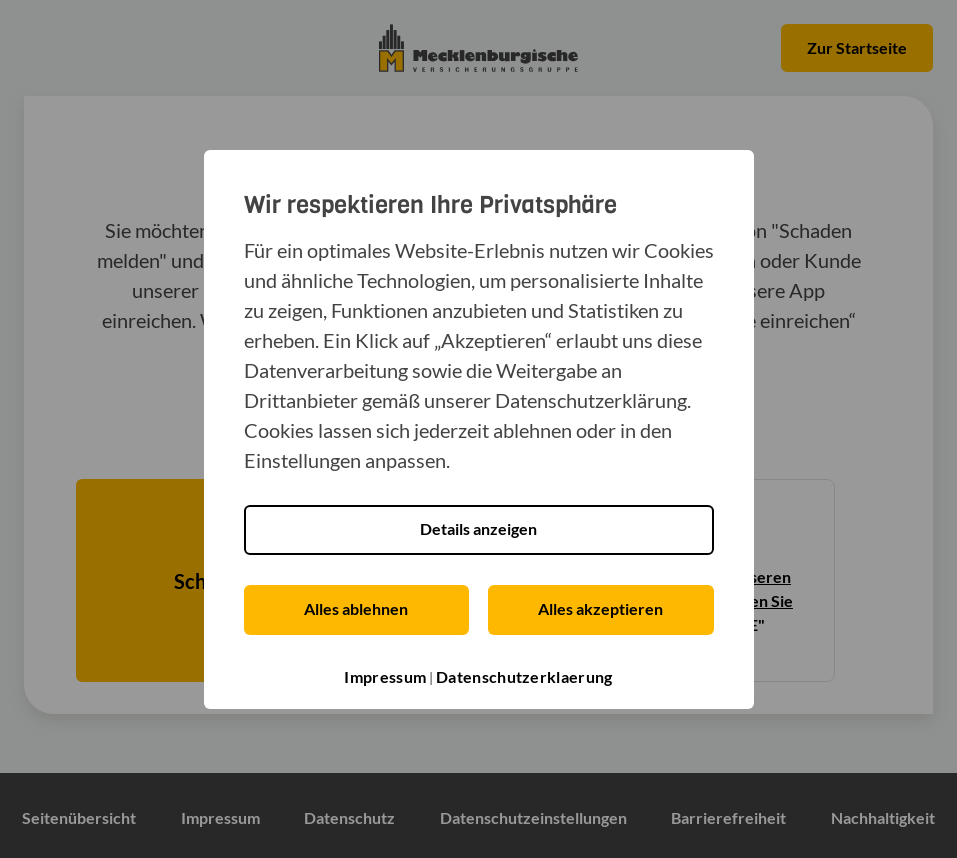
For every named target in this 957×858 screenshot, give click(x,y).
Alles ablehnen (356, 608)
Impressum (385, 676)
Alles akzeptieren (600, 608)
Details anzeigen (478, 528)
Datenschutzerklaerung (524, 676)
